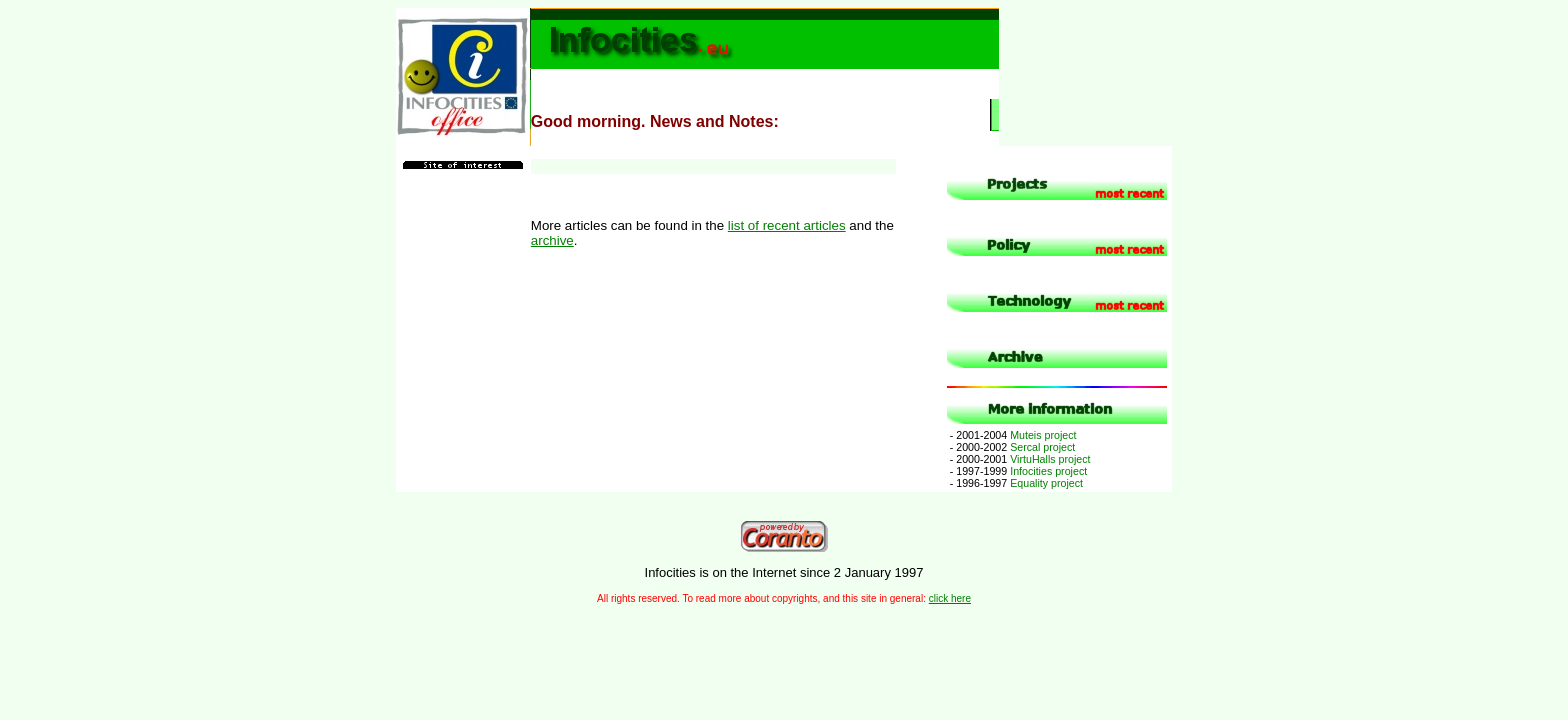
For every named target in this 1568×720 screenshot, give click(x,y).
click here (950, 598)
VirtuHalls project (1019, 459)
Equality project (1015, 483)
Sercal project (1011, 447)
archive (552, 240)
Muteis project (1012, 435)
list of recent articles (787, 225)
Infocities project (1017, 471)
